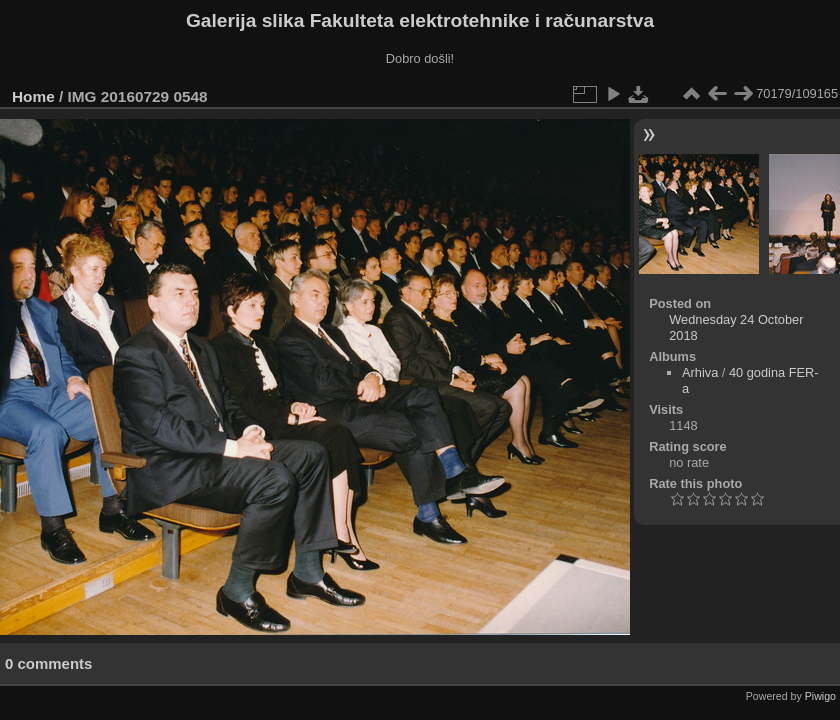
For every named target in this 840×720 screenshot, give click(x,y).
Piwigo (820, 696)
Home (33, 96)
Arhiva (700, 372)
